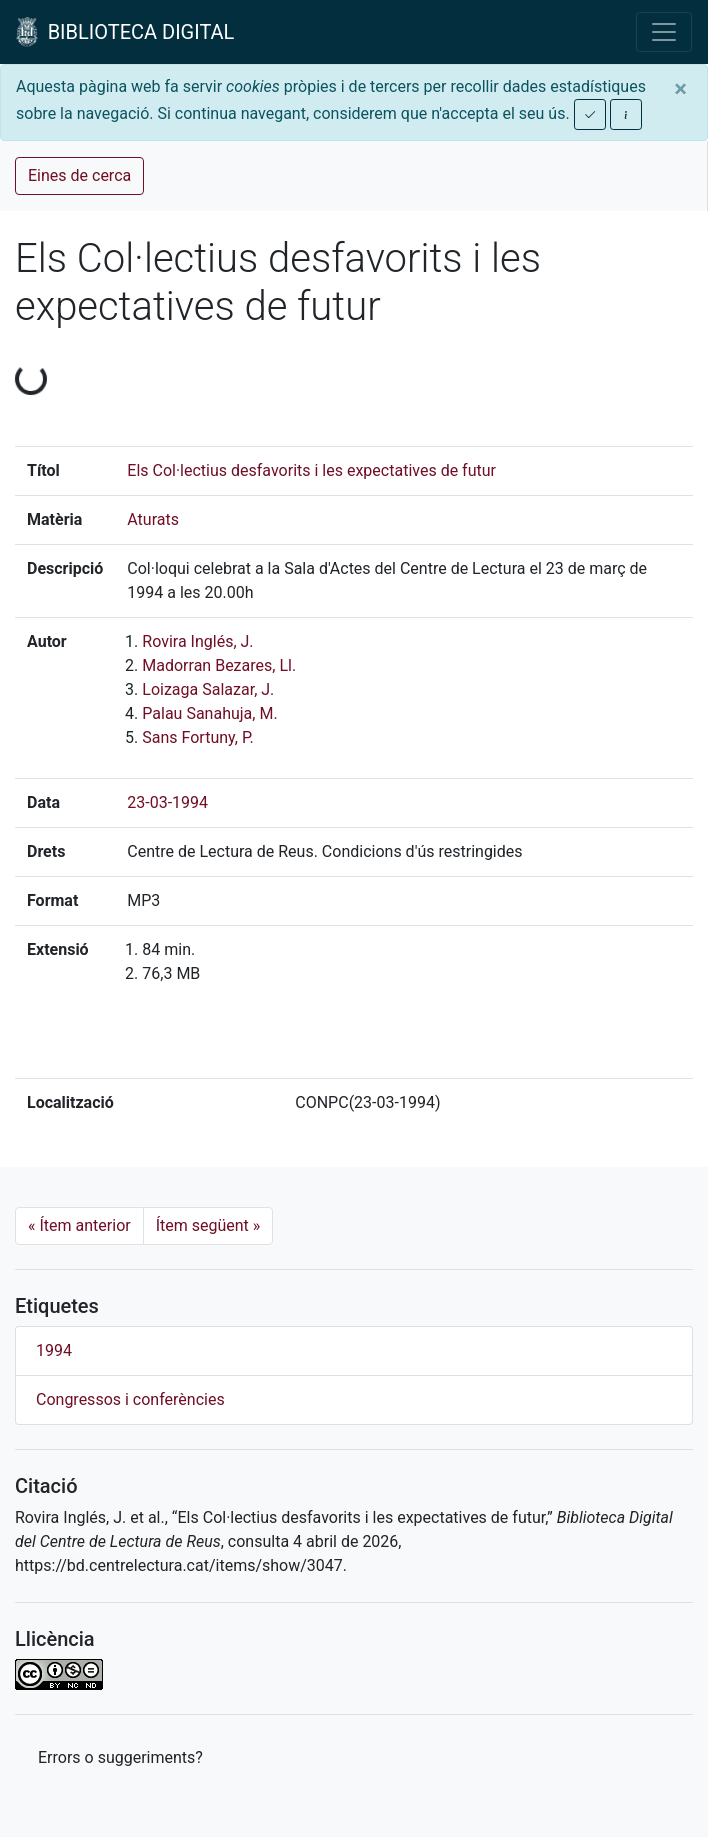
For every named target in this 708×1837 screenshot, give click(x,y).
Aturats (153, 519)
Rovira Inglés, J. (197, 641)
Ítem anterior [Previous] (79, 1225)
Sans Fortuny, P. (197, 737)
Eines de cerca (79, 175)
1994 (54, 1350)
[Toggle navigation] (664, 32)
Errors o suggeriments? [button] (120, 1757)
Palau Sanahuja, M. (209, 713)
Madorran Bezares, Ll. (219, 665)
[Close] (680, 89)
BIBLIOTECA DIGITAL (125, 32)
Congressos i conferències (130, 1399)
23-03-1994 (167, 802)
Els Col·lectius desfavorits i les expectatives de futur (311, 470)
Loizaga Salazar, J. (208, 689)
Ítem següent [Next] (208, 1225)
